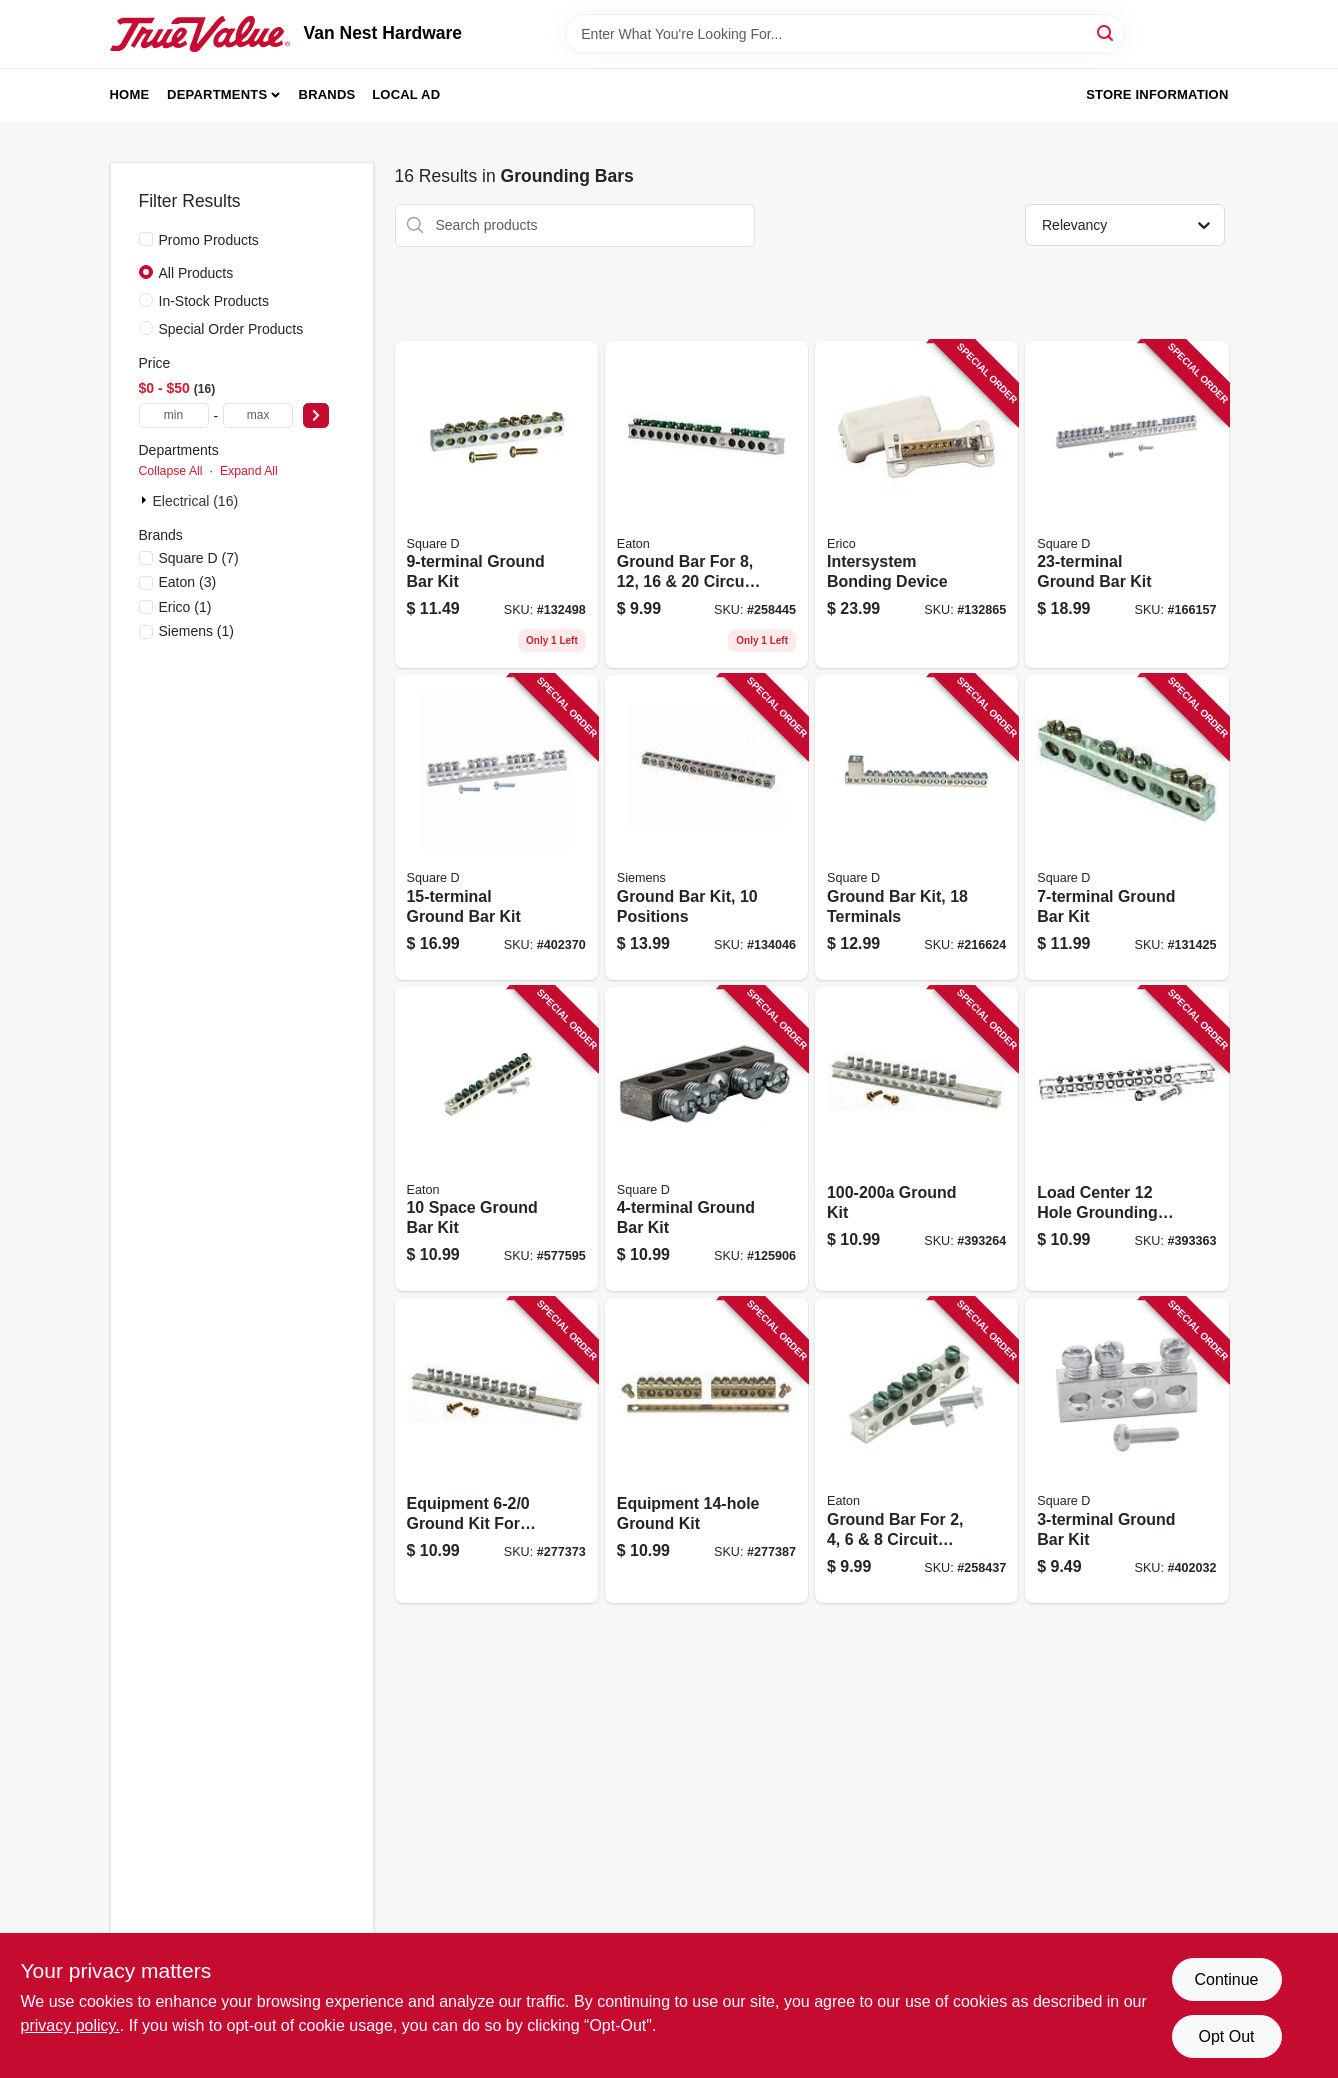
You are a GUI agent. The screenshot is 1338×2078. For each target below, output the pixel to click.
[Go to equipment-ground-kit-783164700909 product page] (706, 1450)
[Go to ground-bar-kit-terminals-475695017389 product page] (916, 827)
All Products (196, 273)
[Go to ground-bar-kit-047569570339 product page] (496, 827)
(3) (188, 582)
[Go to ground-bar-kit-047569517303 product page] (1126, 1450)
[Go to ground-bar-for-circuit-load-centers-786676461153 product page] (706, 505)
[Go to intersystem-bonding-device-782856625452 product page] (916, 505)
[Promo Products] (146, 239)
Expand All (249, 471)
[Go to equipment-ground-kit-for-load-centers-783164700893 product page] (496, 1450)
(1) (185, 607)
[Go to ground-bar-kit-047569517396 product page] (1126, 505)
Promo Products (209, 240)
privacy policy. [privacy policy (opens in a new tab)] (70, 2025)
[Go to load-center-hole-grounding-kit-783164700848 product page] (1126, 1139)
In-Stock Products (214, 301)
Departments (217, 94)
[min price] (174, 415)
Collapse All (171, 471)
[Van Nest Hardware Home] (200, 34)
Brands (327, 94)
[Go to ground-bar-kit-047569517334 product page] (496, 505)
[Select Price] (316, 415)
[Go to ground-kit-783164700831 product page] (916, 1139)
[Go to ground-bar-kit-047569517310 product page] (706, 1139)
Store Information (1157, 94)
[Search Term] (845, 34)
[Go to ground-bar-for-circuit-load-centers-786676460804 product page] (916, 1450)
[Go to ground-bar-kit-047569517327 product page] (1126, 827)
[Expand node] (146, 500)
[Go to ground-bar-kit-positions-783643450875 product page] (706, 827)
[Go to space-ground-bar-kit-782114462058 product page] (496, 1139)
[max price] (258, 415)
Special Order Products (231, 329)
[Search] (1106, 32)
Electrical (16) (196, 501)
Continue (1226, 1979)
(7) (199, 558)
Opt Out (1226, 2036)
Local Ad (406, 94)
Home (130, 94)
